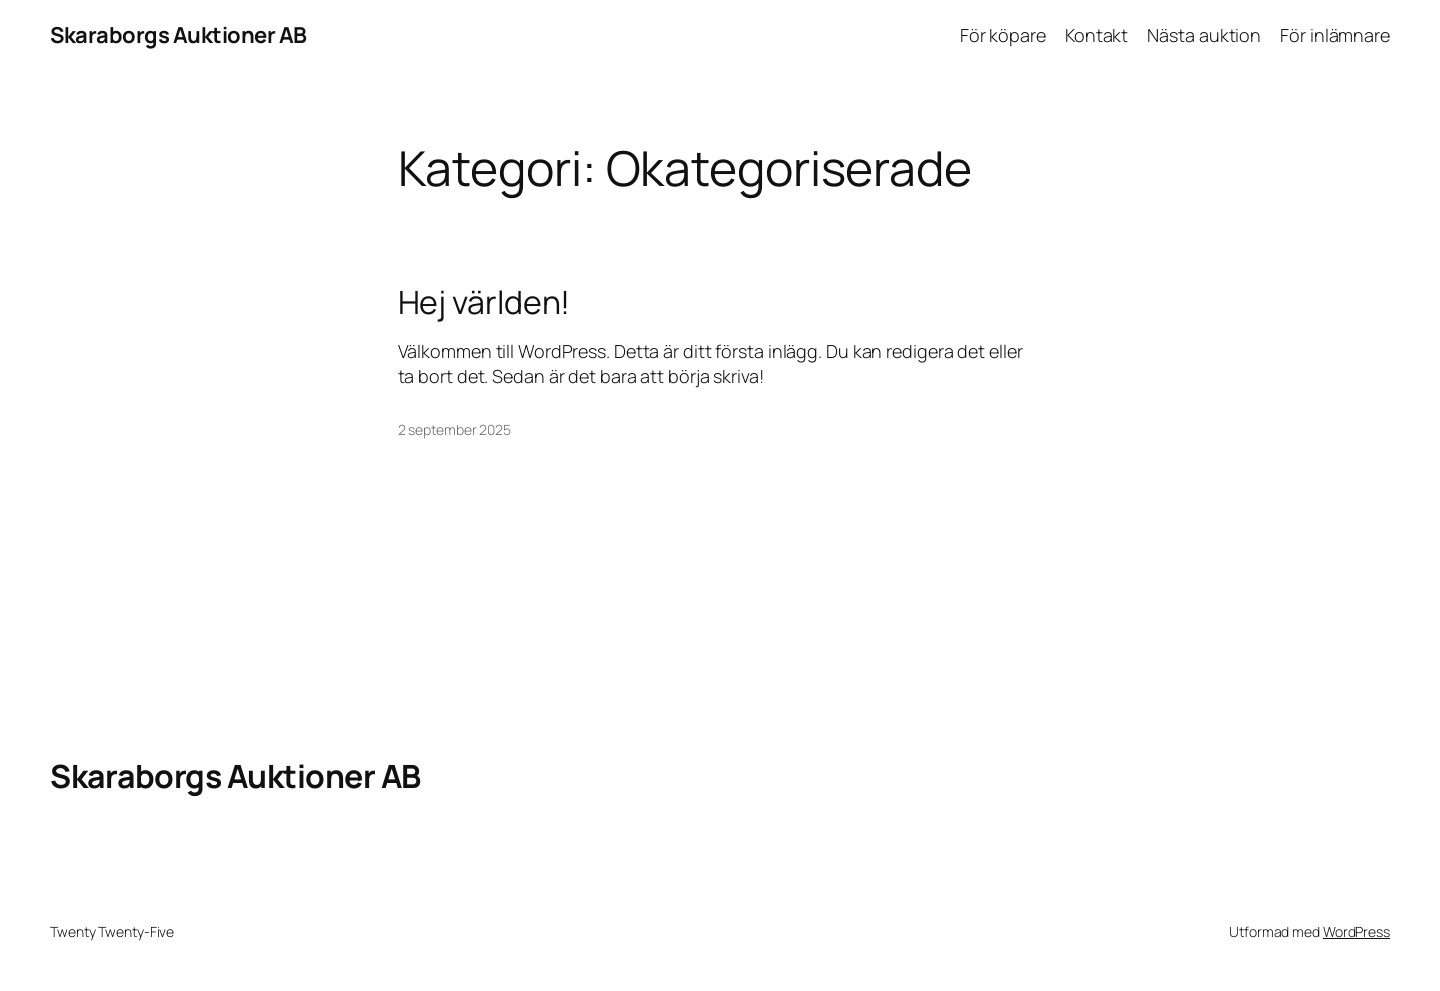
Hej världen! (484, 302)
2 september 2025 (454, 429)
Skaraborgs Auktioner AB (178, 35)
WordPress (1356, 931)
